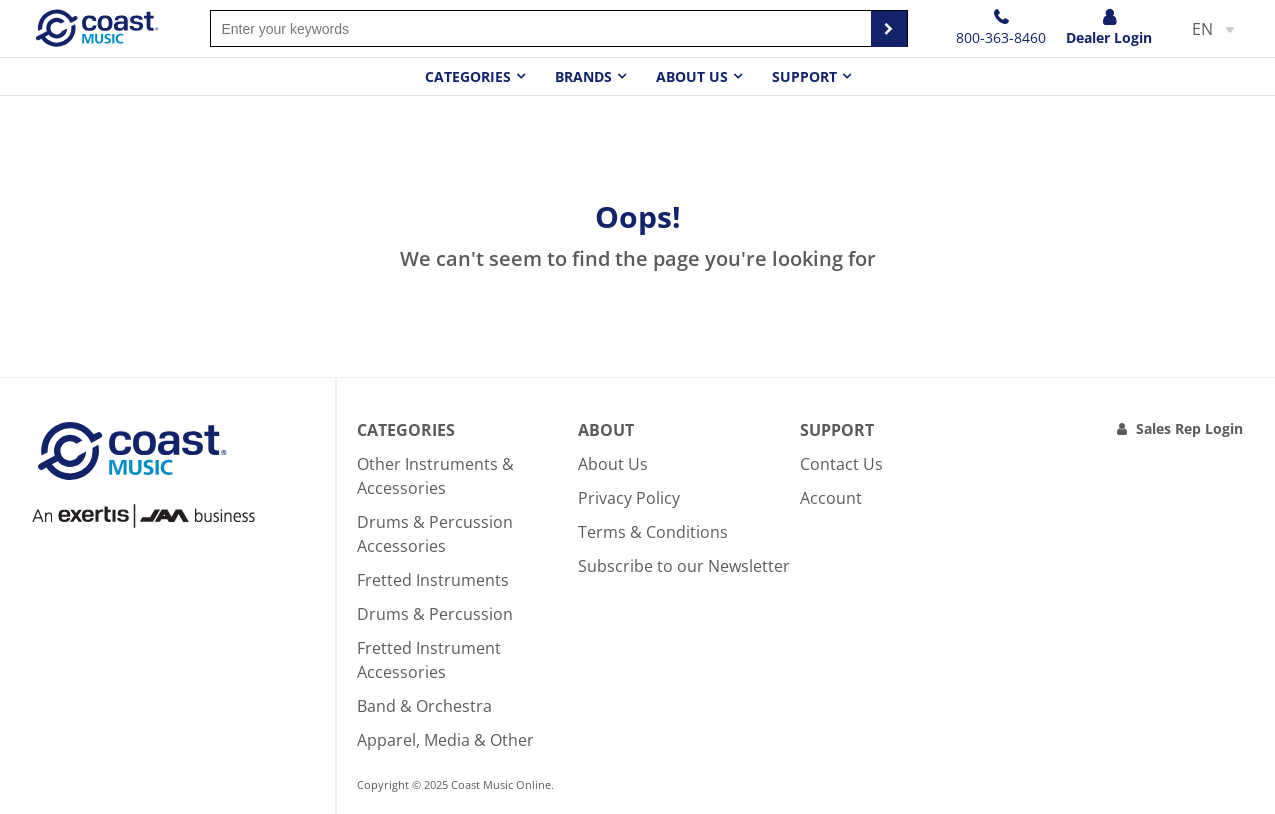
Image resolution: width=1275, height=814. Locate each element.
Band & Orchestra (424, 706)
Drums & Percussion (435, 614)
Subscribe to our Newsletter (684, 566)
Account (831, 498)
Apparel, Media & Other (445, 740)
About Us (613, 464)
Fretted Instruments (433, 580)
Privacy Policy (629, 498)
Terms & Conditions (653, 532)
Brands (583, 76)
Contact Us (841, 464)
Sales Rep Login (1189, 428)
